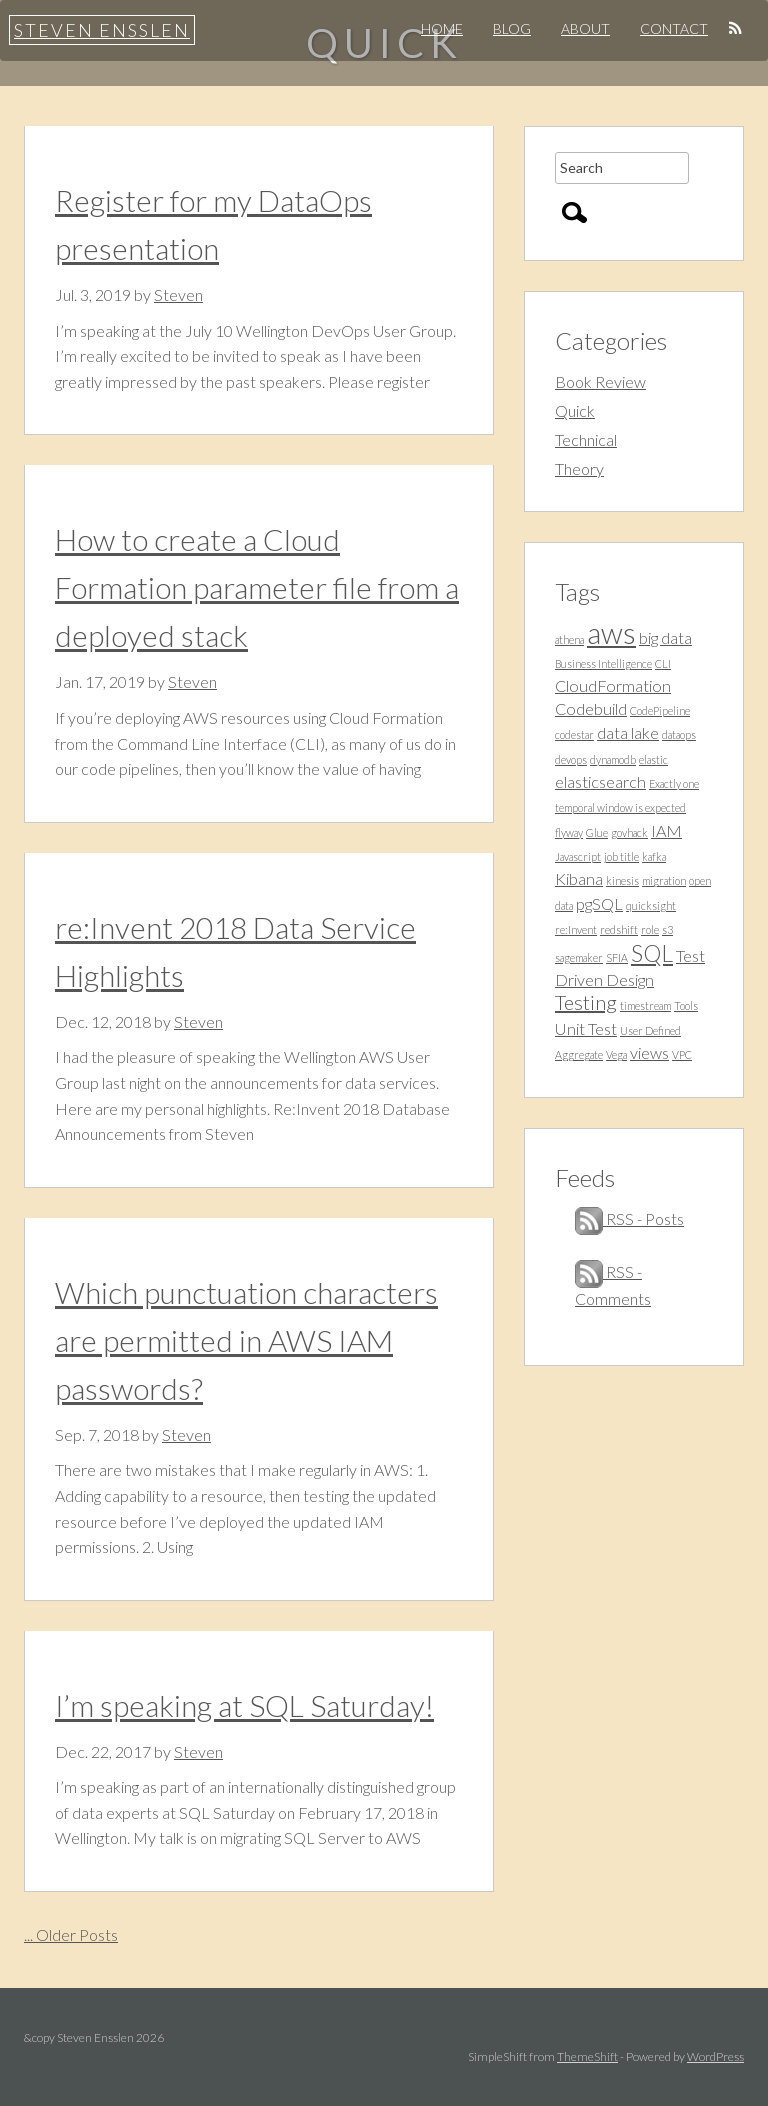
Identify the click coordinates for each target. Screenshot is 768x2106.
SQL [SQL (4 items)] (652, 953)
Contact (674, 28)
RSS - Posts (629, 1218)
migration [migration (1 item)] (664, 880)
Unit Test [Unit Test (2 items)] (586, 1028)
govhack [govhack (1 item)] (629, 832)
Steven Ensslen (102, 30)
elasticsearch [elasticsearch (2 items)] (600, 781)
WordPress (715, 2056)
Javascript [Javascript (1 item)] (578, 856)
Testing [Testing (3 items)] (586, 1002)
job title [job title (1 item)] (621, 856)
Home (442, 28)
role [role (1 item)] (650, 929)
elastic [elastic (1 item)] (653, 759)
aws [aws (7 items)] (611, 632)
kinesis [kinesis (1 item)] (622, 880)
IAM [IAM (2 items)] (666, 830)
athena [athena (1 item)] (569, 639)
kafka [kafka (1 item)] (654, 856)
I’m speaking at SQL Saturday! (244, 1705)
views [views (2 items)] (649, 1052)
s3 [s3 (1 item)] (667, 929)
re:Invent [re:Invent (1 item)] (576, 929)
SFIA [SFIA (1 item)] (617, 957)
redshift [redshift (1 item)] (619, 929)
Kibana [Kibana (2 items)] (579, 878)
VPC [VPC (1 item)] (682, 1054)
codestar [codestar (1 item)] (574, 734)
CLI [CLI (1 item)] (663, 663)
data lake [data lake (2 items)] (628, 732)
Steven (178, 294)
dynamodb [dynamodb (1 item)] (613, 759)
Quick (575, 410)
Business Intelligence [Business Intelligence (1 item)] (603, 663)
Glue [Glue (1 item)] (597, 832)
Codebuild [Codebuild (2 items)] (591, 708)
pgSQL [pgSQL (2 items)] (599, 903)
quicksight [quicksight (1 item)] (651, 905)
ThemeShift (587, 2056)
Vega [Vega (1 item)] (616, 1054)
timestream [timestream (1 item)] (645, 1005)
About (585, 28)
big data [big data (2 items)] (665, 637)
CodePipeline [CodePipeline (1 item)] (660, 710)
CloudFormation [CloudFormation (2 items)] (613, 685)
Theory (579, 468)
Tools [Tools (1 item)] (686, 1005)
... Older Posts (71, 1934)
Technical (586, 439)
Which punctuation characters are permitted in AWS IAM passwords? (246, 1340)
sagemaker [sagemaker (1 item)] (579, 957)
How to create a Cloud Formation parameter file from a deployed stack (257, 587)
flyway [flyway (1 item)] (569, 832)
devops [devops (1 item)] (571, 759)
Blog (512, 28)
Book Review (600, 381)
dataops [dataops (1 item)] (679, 734)
